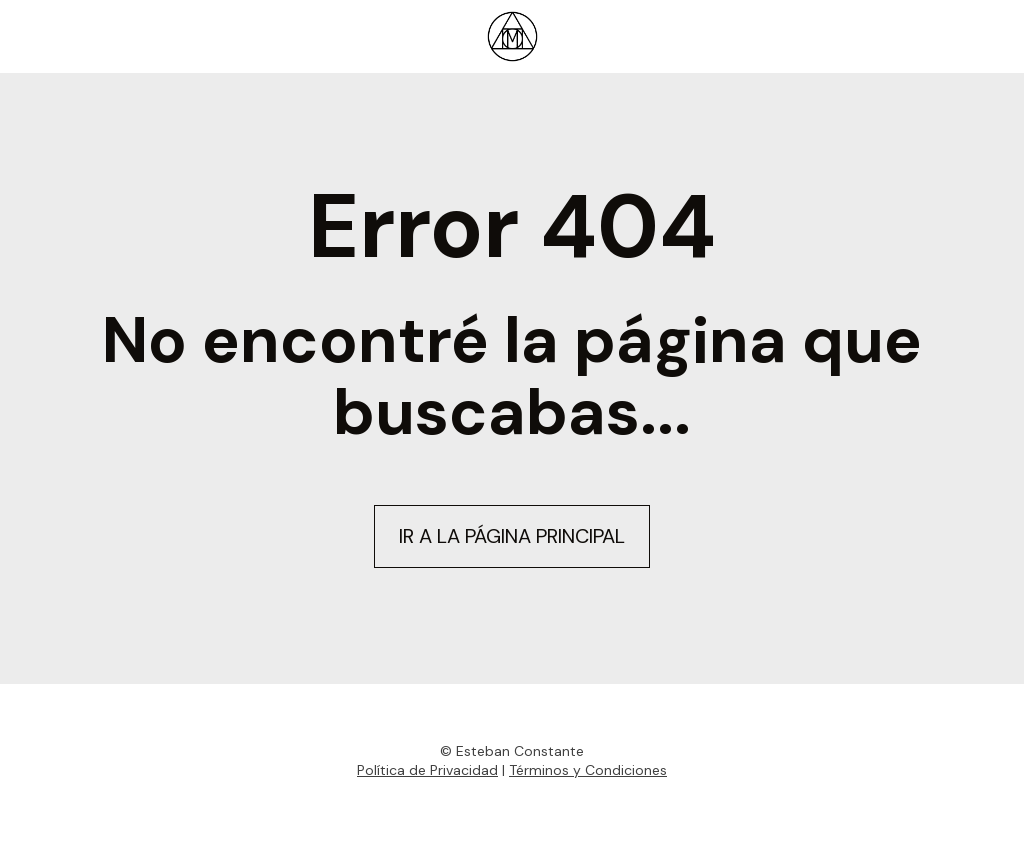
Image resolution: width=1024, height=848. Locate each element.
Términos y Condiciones (588, 770)
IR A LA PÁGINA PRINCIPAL (512, 536)
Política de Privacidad (427, 770)
